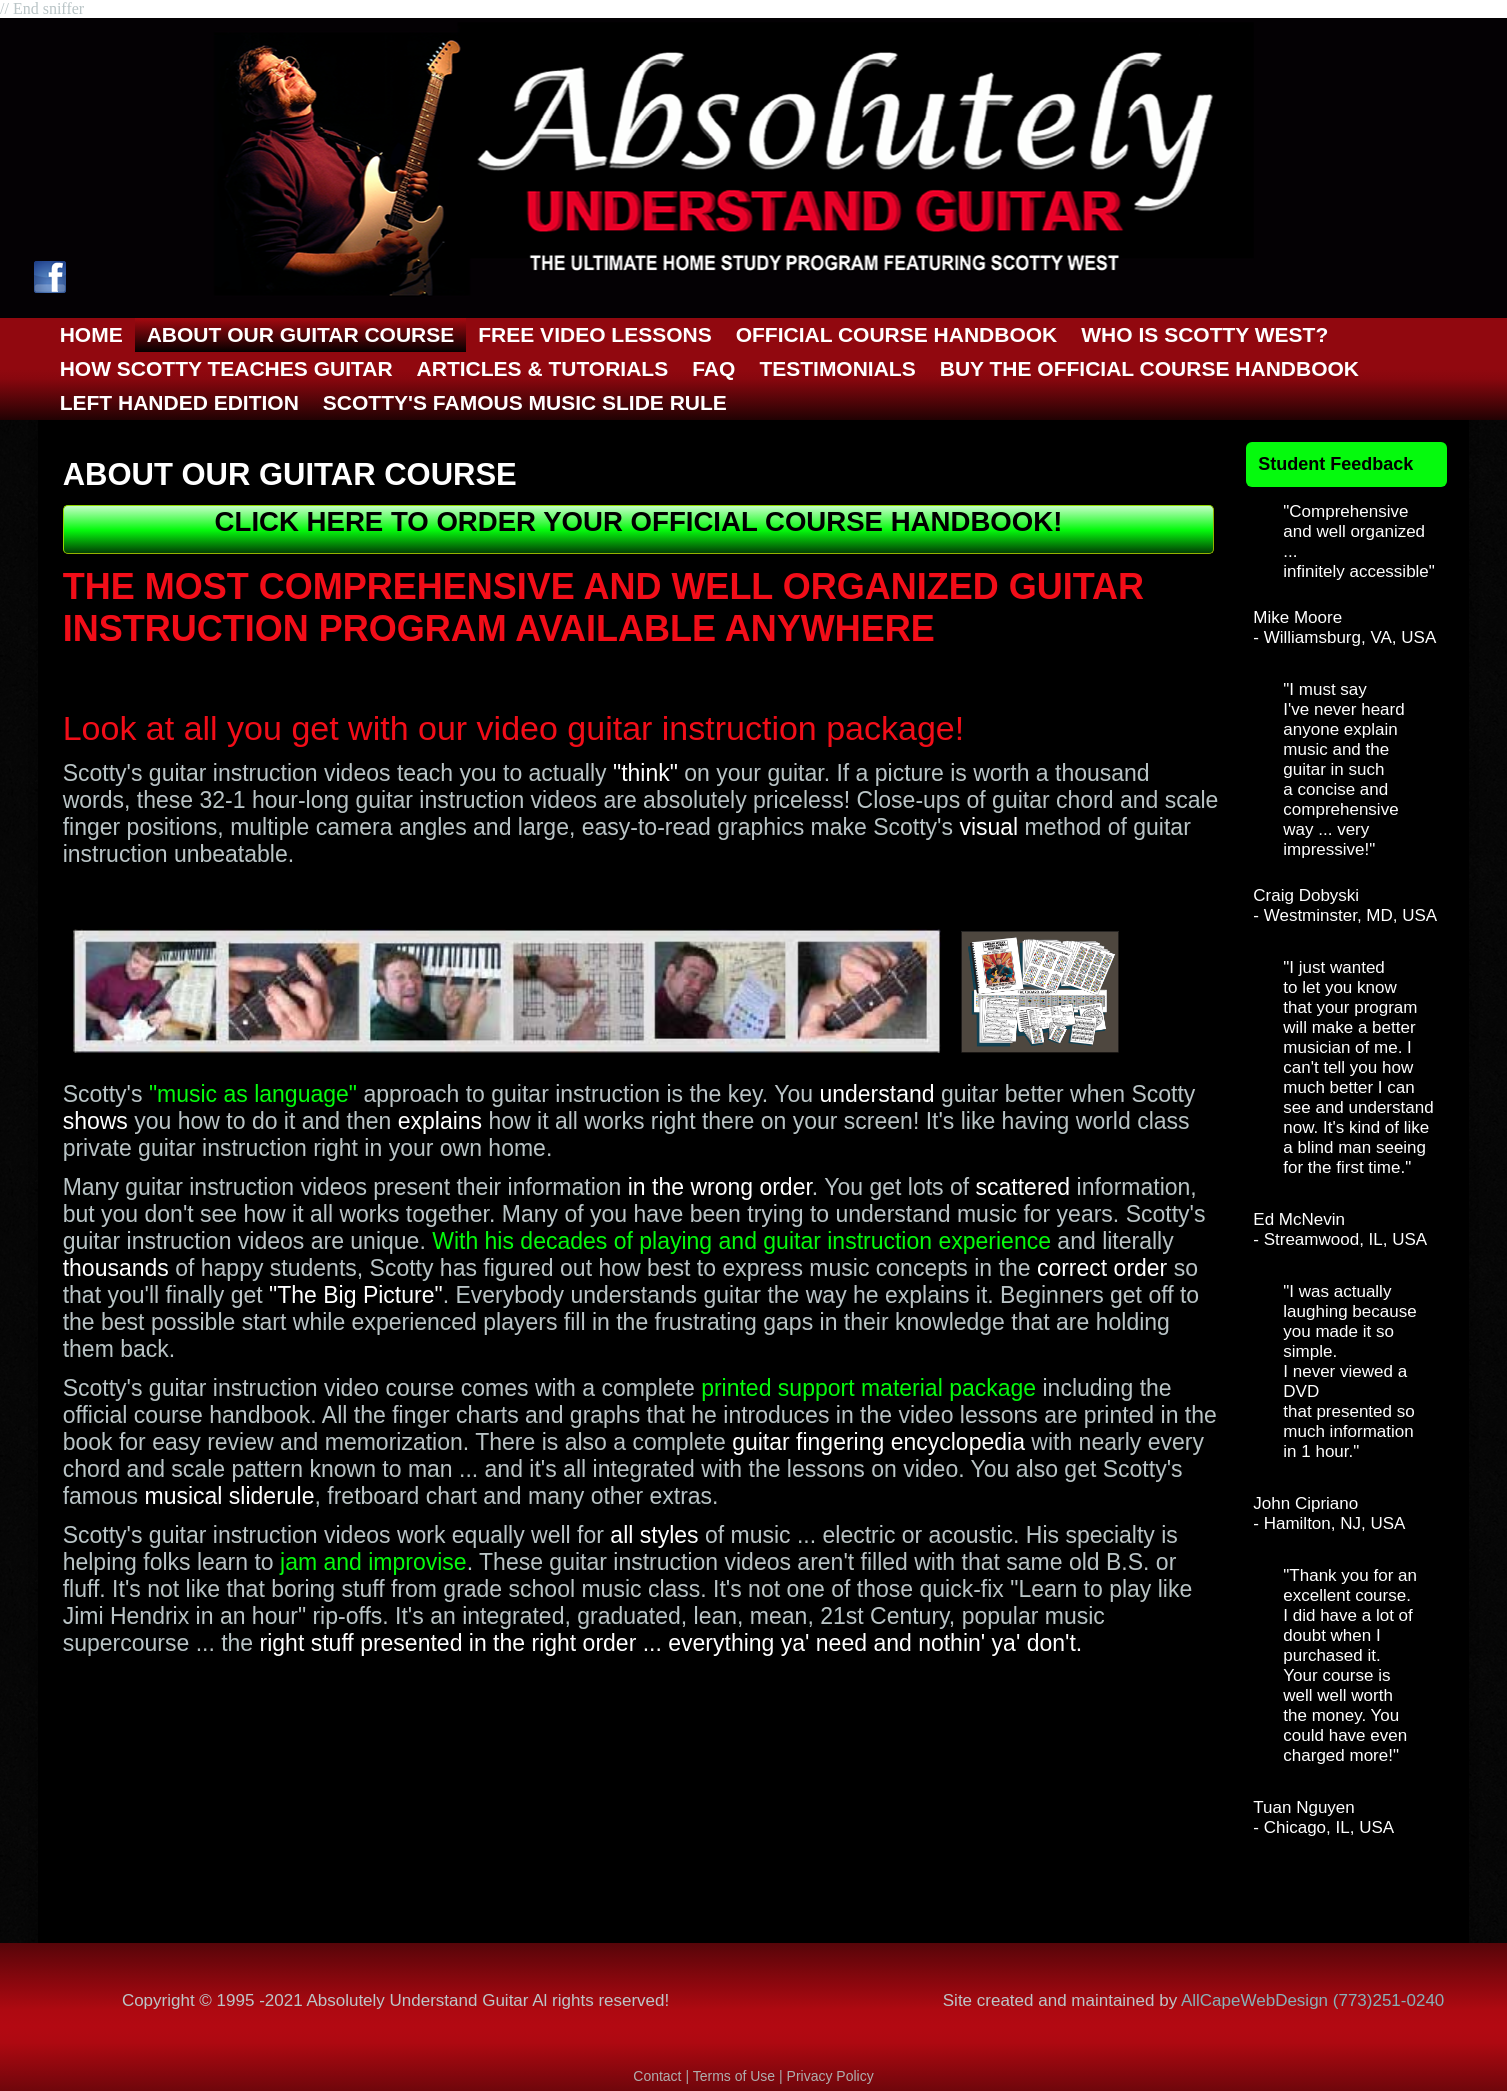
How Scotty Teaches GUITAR (226, 368)
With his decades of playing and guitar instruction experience (741, 1241)
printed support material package (868, 1388)
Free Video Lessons (594, 334)
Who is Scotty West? (1204, 334)
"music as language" (253, 1094)
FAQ (713, 368)
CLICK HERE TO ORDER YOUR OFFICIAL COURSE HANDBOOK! (639, 521)
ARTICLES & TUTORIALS (543, 368)
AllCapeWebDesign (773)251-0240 (1312, 2000)
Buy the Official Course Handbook (1149, 368)
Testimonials (837, 368)
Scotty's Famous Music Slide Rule (525, 402)
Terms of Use (736, 2076)
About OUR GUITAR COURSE (301, 334)
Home (91, 334)
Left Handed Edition (179, 402)
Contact (657, 2076)
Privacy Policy (830, 2076)
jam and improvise (373, 1562)
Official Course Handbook (897, 334)
